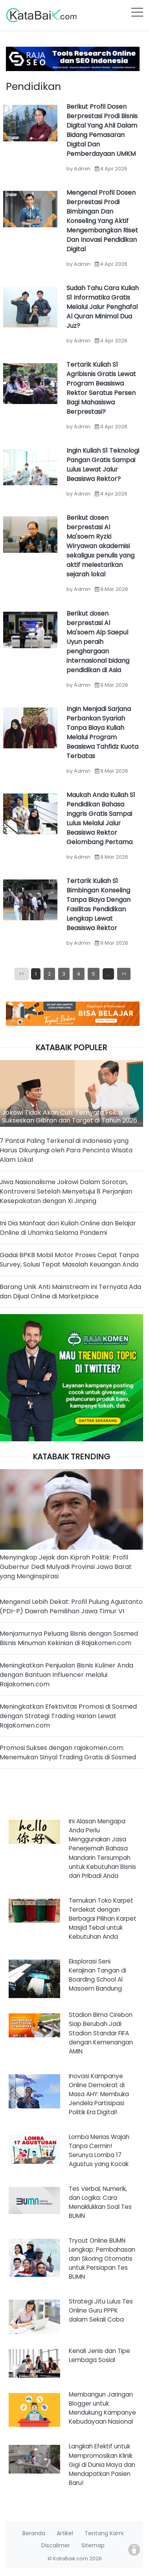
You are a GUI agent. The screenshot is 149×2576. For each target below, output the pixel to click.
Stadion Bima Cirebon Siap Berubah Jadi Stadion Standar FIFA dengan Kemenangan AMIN (101, 2033)
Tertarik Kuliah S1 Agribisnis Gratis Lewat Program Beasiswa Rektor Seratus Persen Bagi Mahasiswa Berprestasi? (101, 388)
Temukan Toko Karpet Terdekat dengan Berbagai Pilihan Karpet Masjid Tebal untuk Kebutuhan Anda (102, 1918)
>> (123, 974)
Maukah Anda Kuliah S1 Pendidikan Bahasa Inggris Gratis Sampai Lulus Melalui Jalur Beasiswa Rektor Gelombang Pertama (100, 818)
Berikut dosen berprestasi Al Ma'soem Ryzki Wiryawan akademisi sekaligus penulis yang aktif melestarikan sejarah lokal (100, 546)
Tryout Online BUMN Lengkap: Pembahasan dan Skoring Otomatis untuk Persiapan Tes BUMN (102, 2258)
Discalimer (55, 2545)
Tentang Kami (104, 2533)
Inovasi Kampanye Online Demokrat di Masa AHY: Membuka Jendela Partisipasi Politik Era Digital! (99, 2094)
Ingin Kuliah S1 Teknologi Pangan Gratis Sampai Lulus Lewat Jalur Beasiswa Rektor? (102, 464)
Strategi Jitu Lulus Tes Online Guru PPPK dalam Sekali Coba (101, 2310)
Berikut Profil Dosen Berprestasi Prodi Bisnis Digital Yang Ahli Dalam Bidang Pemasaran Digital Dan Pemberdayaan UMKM (102, 130)
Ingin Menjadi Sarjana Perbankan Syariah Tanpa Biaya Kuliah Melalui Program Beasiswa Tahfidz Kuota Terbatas (102, 732)
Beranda (33, 2533)
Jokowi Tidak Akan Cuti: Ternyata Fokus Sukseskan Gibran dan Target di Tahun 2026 (69, 1116)
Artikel (65, 2533)
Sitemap (93, 2545)
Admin (82, 168)
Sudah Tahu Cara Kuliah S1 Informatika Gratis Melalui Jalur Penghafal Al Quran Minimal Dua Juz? (102, 306)
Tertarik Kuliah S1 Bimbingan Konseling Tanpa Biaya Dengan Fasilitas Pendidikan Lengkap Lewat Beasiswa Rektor (98, 904)
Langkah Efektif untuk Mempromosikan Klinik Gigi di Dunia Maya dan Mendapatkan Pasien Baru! (102, 2464)
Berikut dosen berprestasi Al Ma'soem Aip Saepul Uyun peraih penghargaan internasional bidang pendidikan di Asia (97, 642)
